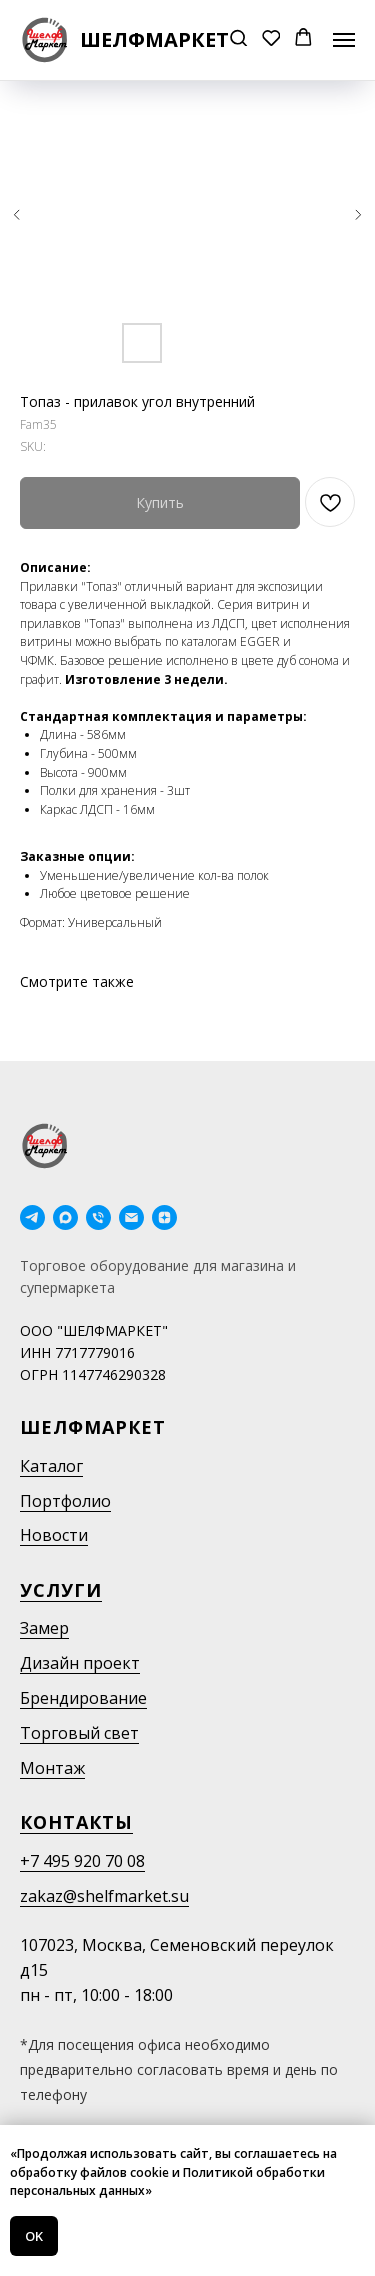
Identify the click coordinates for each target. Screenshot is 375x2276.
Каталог (51, 1466)
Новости (54, 1535)
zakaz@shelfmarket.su (104, 1896)
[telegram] (32, 1217)
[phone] (98, 1217)
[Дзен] (164, 1217)
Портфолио (65, 1501)
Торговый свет (79, 1733)
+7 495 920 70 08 (82, 1861)
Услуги (61, 1590)
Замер (44, 1628)
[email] (131, 1217)
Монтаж (52, 1768)
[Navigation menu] (344, 40)
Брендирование (83, 1698)
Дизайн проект (80, 1663)
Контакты (76, 1822)
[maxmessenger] (65, 1217)
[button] (238, 39)
